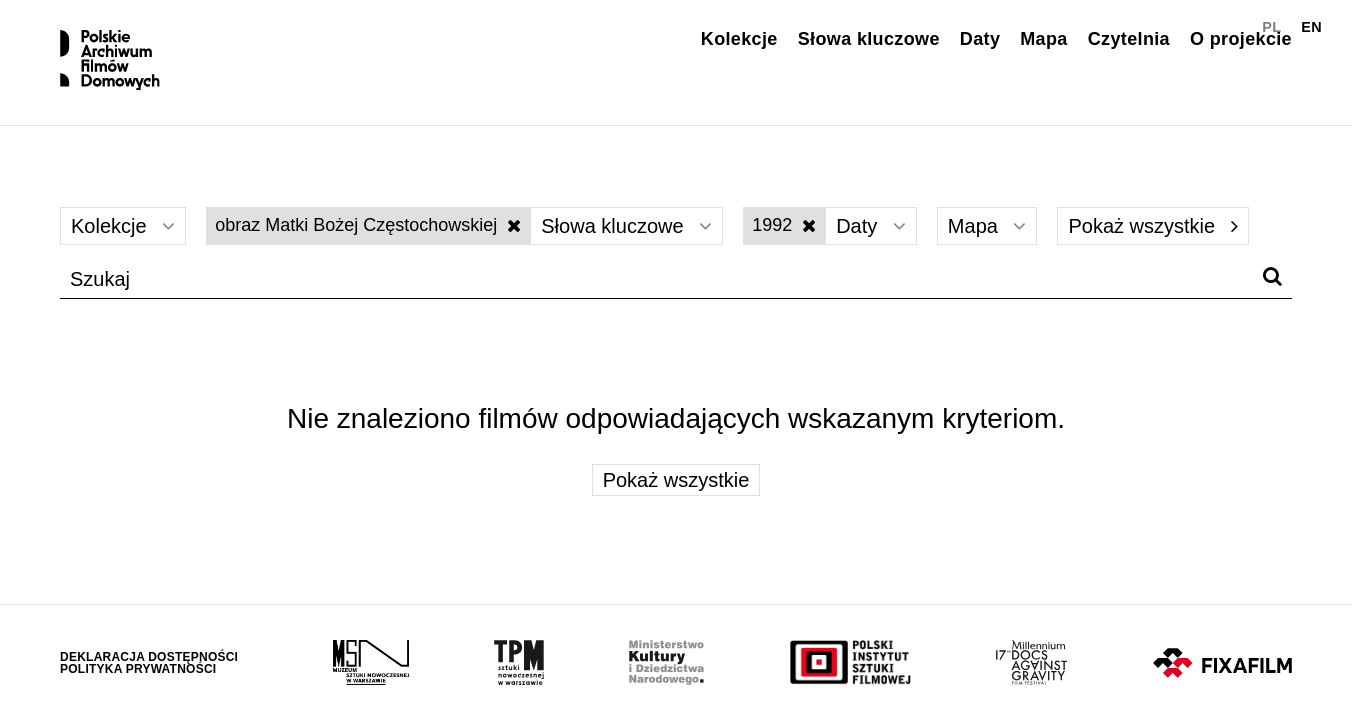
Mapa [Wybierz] (987, 226)
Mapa (1043, 39)
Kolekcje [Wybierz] (123, 226)
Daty (980, 39)
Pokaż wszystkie (1152, 226)
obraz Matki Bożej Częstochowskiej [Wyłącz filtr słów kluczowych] (368, 225)
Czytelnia (1129, 39)
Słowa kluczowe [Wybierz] (626, 226)
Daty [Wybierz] (871, 226)
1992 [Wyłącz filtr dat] (784, 225)
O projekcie (1241, 39)
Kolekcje (739, 39)
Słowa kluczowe (869, 39)
